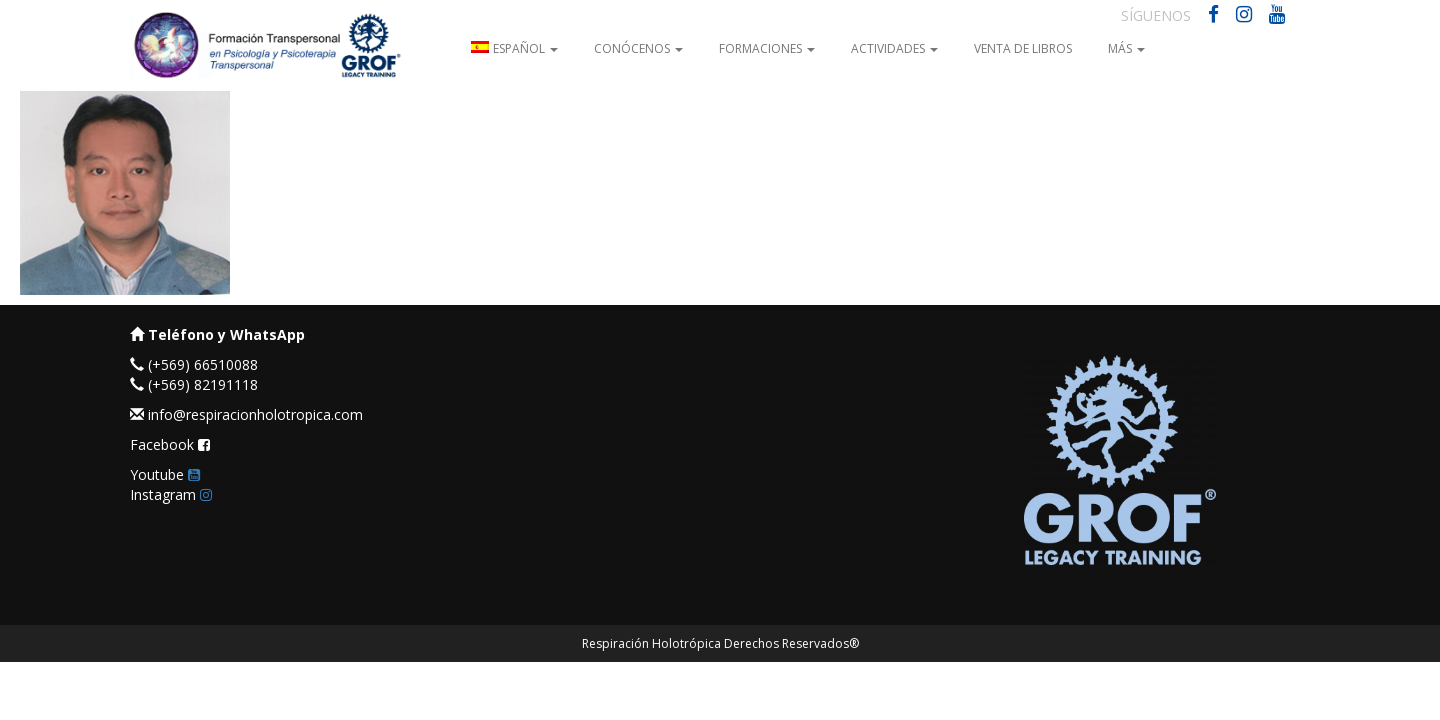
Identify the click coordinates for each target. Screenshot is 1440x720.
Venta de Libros (1023, 48)
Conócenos (638, 48)
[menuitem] (514, 47)
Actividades (894, 48)
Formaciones (767, 48)
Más (1126, 48)
